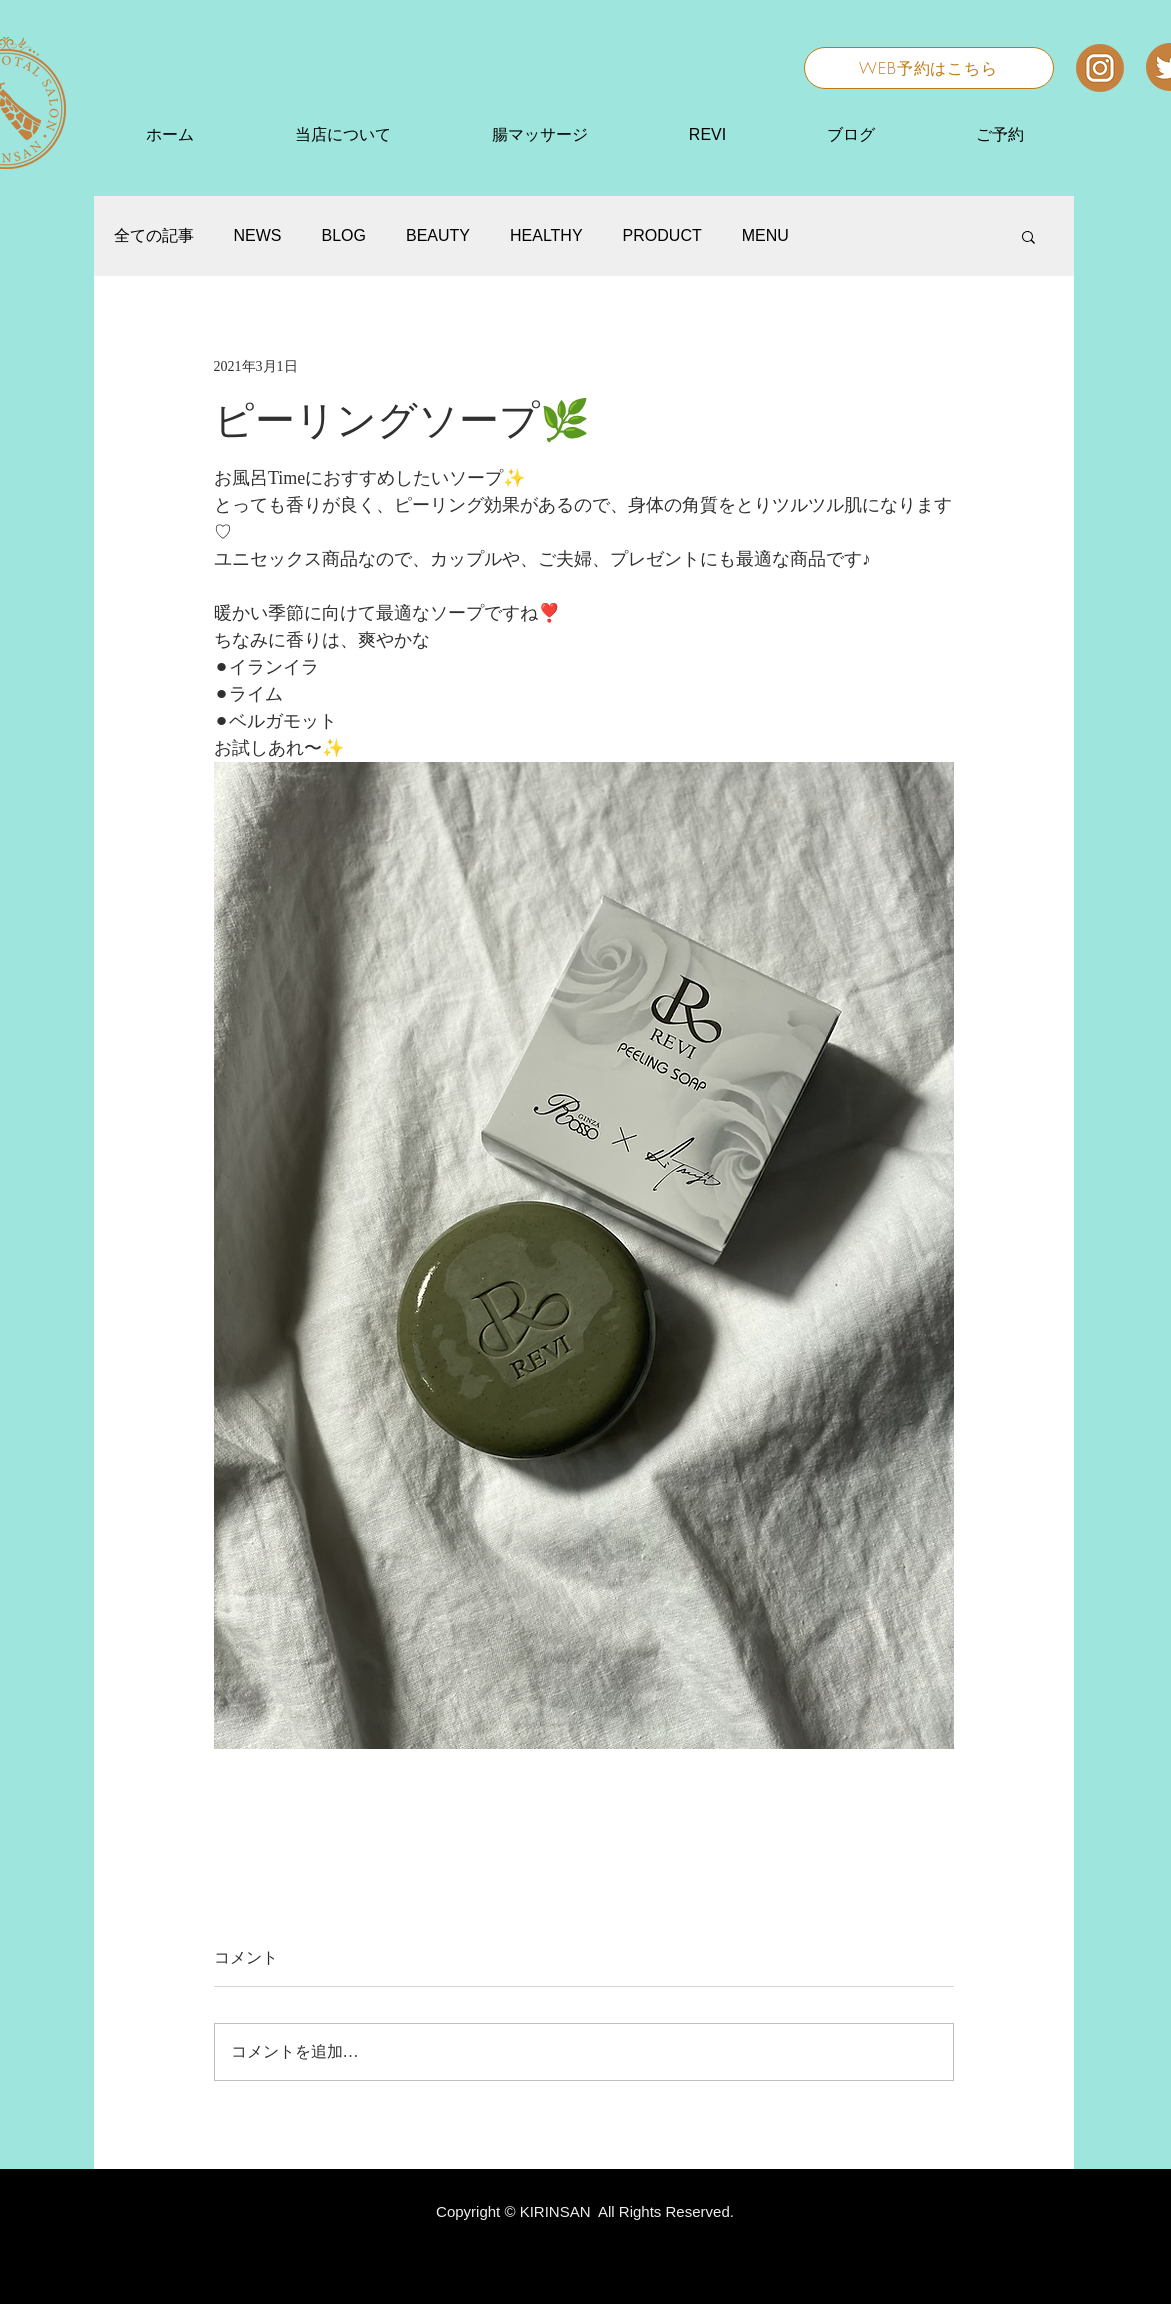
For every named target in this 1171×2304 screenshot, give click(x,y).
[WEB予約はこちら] (929, 68)
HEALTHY (546, 235)
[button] (1028, 236)
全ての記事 (154, 235)
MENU (765, 235)
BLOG (344, 235)
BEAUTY (438, 235)
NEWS (258, 235)
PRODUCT (662, 235)
